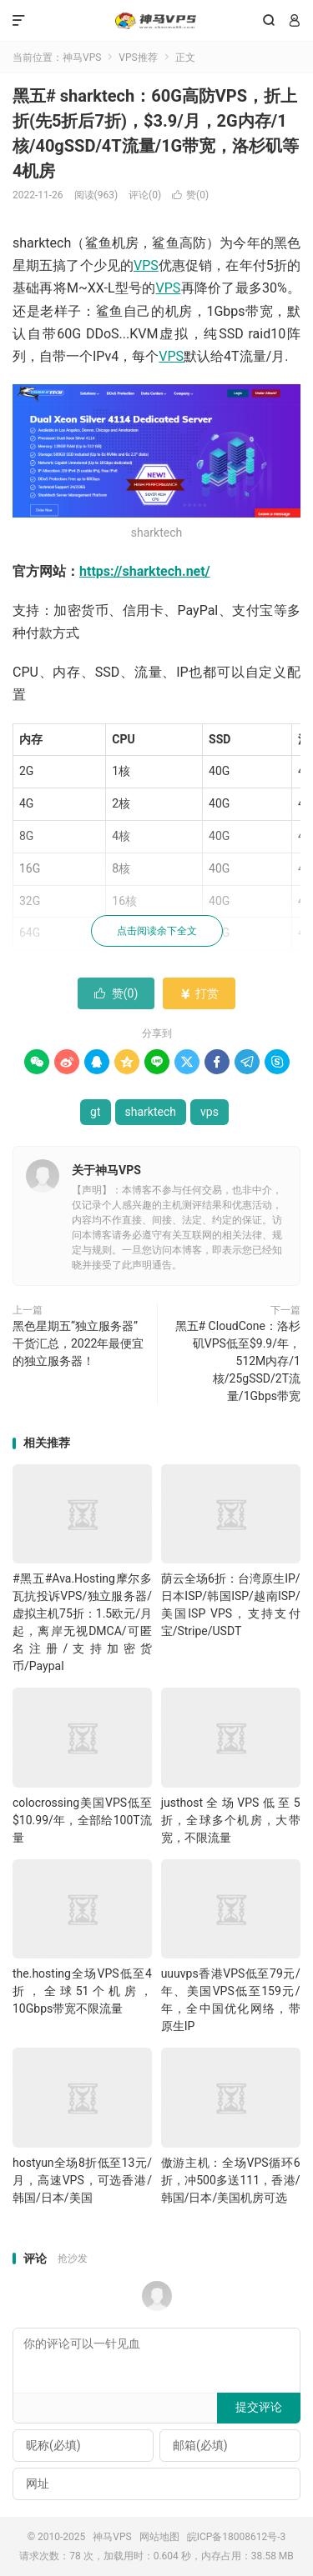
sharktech (150, 1111)
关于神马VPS (106, 1170)
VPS (146, 265)
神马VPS (156, 21)
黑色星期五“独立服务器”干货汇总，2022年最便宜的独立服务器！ (78, 1343)
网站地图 (159, 2537)
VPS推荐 (138, 57)
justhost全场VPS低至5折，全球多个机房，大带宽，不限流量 (230, 1820)
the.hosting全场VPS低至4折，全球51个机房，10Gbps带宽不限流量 (82, 1991)
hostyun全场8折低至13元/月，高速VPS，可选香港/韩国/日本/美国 (82, 2180)
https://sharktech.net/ (144, 571)
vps (209, 1111)
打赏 (199, 993)
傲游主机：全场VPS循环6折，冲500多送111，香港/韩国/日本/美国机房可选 (230, 2180)
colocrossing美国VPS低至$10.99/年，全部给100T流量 (82, 1820)
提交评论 (258, 2406)
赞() (190, 195)
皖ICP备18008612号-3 (236, 2537)
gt (95, 1111)
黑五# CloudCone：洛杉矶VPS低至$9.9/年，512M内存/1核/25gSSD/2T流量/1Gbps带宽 (237, 1361)
